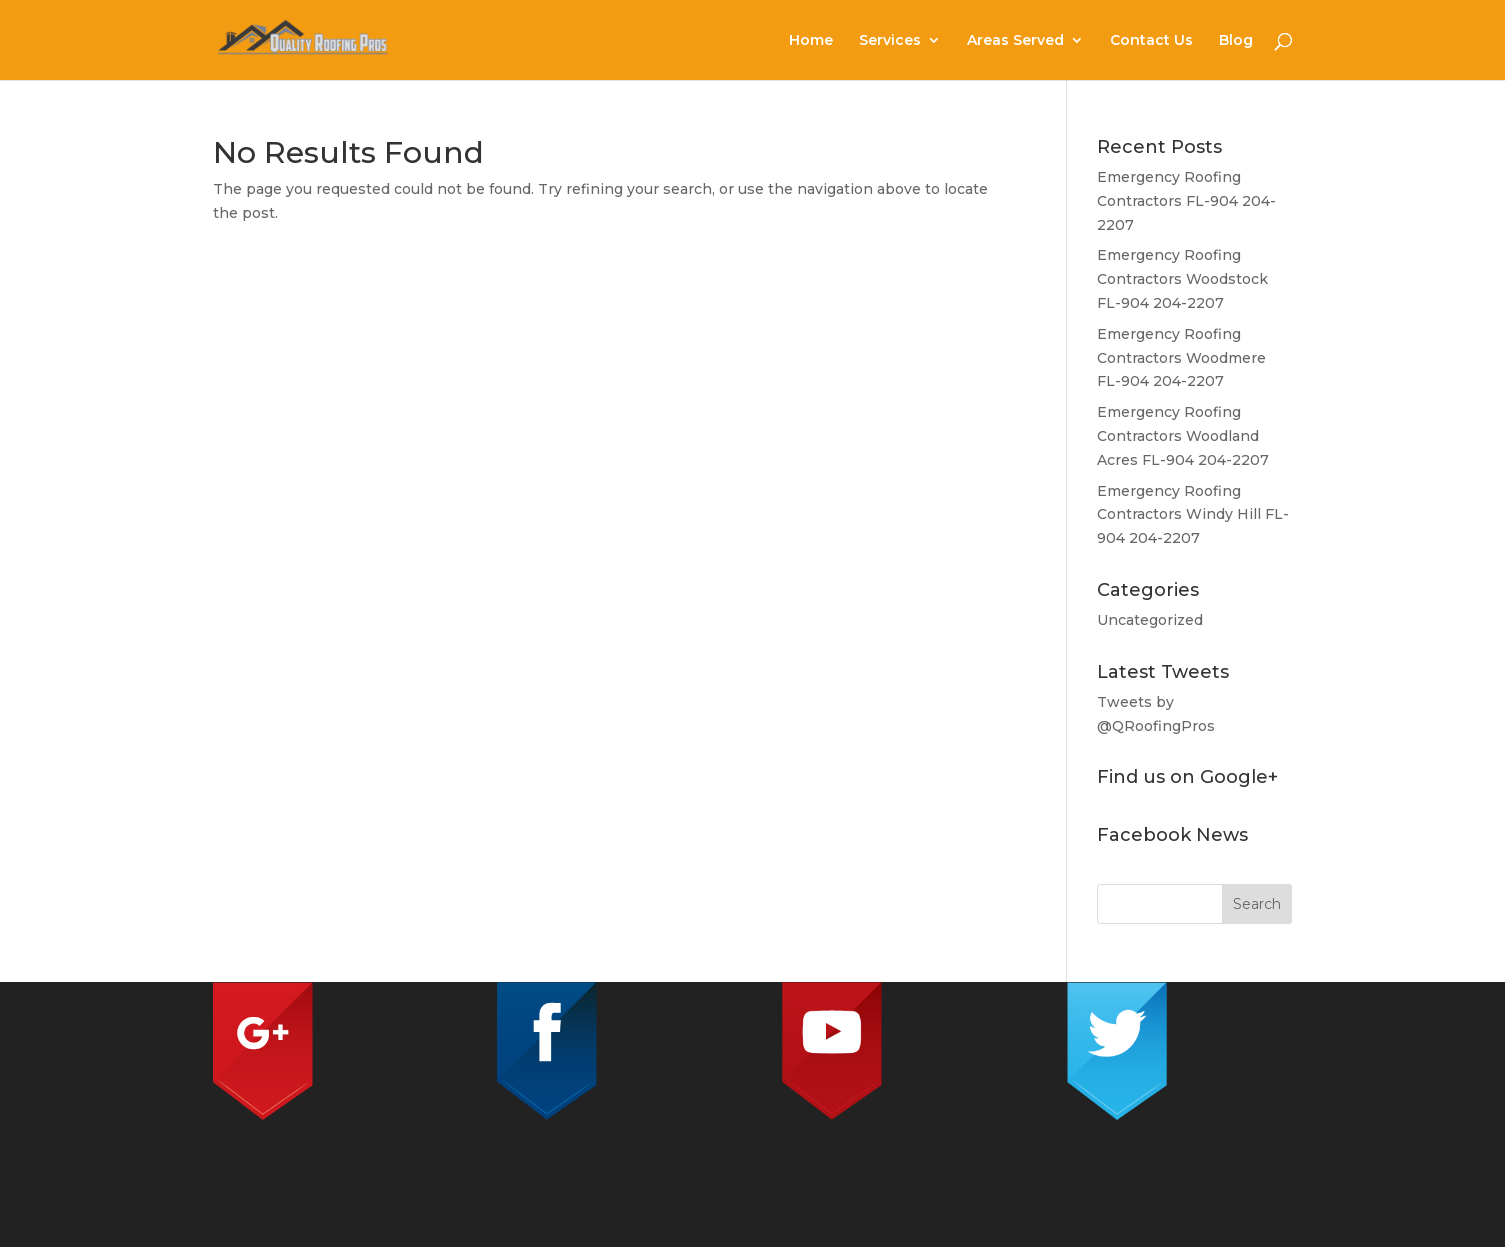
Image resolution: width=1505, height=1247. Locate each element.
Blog (1236, 41)
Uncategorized (1150, 620)
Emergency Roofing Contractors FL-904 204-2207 (1186, 201)
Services (890, 41)
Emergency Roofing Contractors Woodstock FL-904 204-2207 (1182, 279)
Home (811, 41)
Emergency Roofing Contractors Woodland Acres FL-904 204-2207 (1183, 436)
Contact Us (1151, 41)
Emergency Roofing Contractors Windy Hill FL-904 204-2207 (1193, 515)
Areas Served (1015, 41)
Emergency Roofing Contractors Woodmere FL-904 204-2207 (1181, 358)
